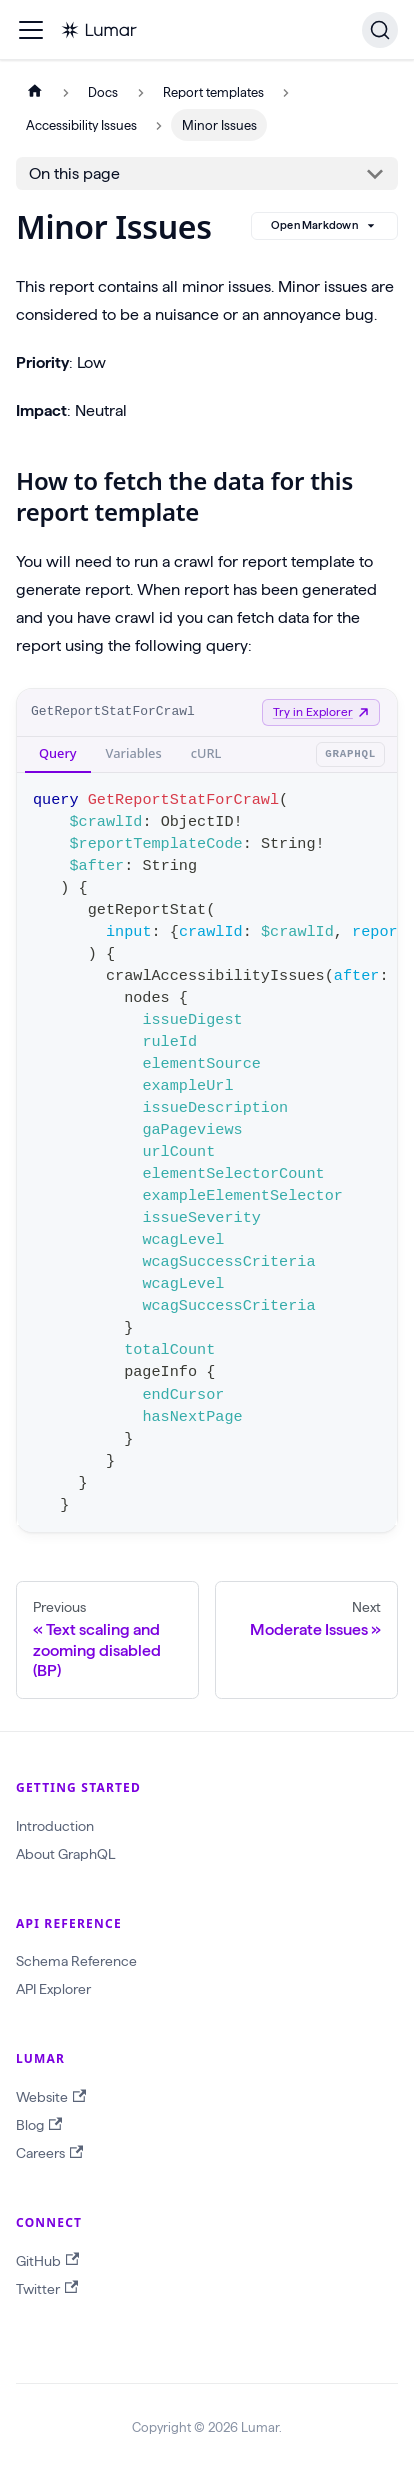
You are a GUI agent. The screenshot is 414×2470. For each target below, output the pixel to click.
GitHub (47, 2260)
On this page (74, 173)
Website (51, 2097)
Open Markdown (324, 226)
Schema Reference (76, 1961)
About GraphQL (65, 1854)
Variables (134, 753)
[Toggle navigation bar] (31, 30)
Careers (49, 2153)
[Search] (380, 30)
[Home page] (35, 92)
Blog (39, 2125)
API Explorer (53, 1989)
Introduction (55, 1826)
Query (58, 753)
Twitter (47, 2288)
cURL (206, 753)
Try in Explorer (321, 711)
